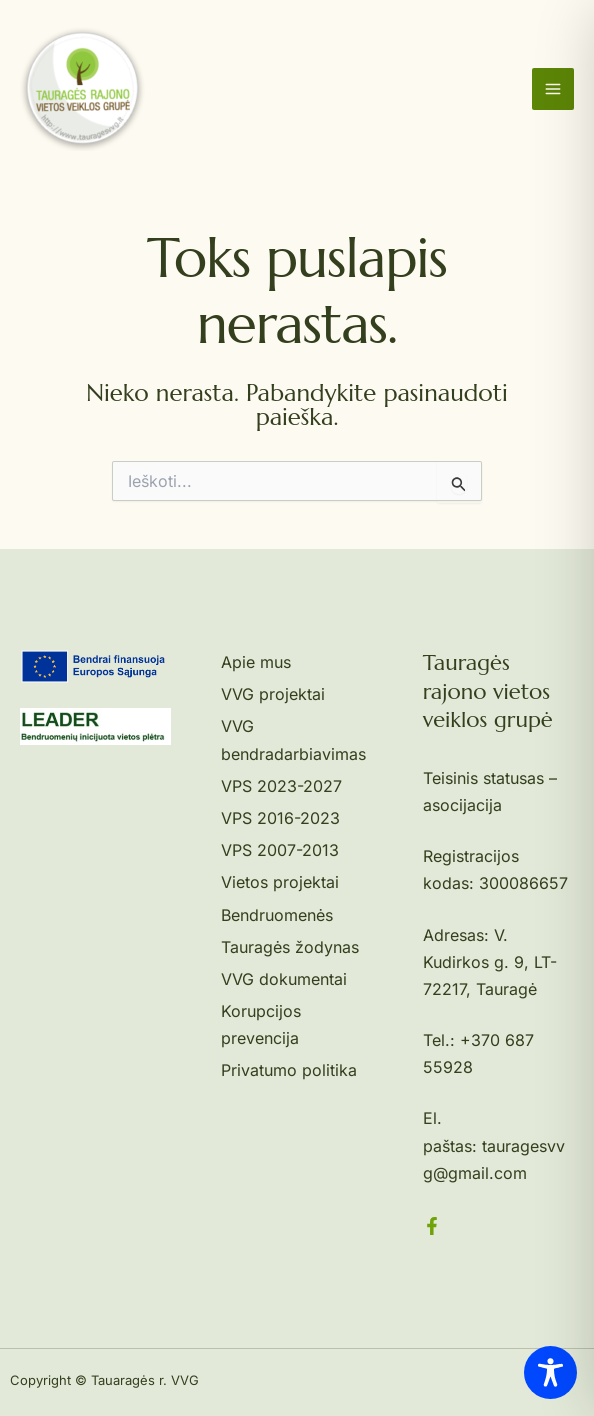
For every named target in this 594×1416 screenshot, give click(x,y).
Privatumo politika (289, 1070)
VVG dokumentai (284, 979)
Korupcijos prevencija (261, 1024)
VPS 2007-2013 (280, 850)
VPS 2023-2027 (281, 786)
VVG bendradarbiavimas (293, 739)
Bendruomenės (277, 915)
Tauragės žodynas (290, 947)
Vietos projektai (280, 882)
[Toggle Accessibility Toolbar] (550, 1372)
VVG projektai (273, 694)
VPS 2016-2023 (280, 818)
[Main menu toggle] (553, 89)
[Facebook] (432, 1226)
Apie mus (256, 662)
